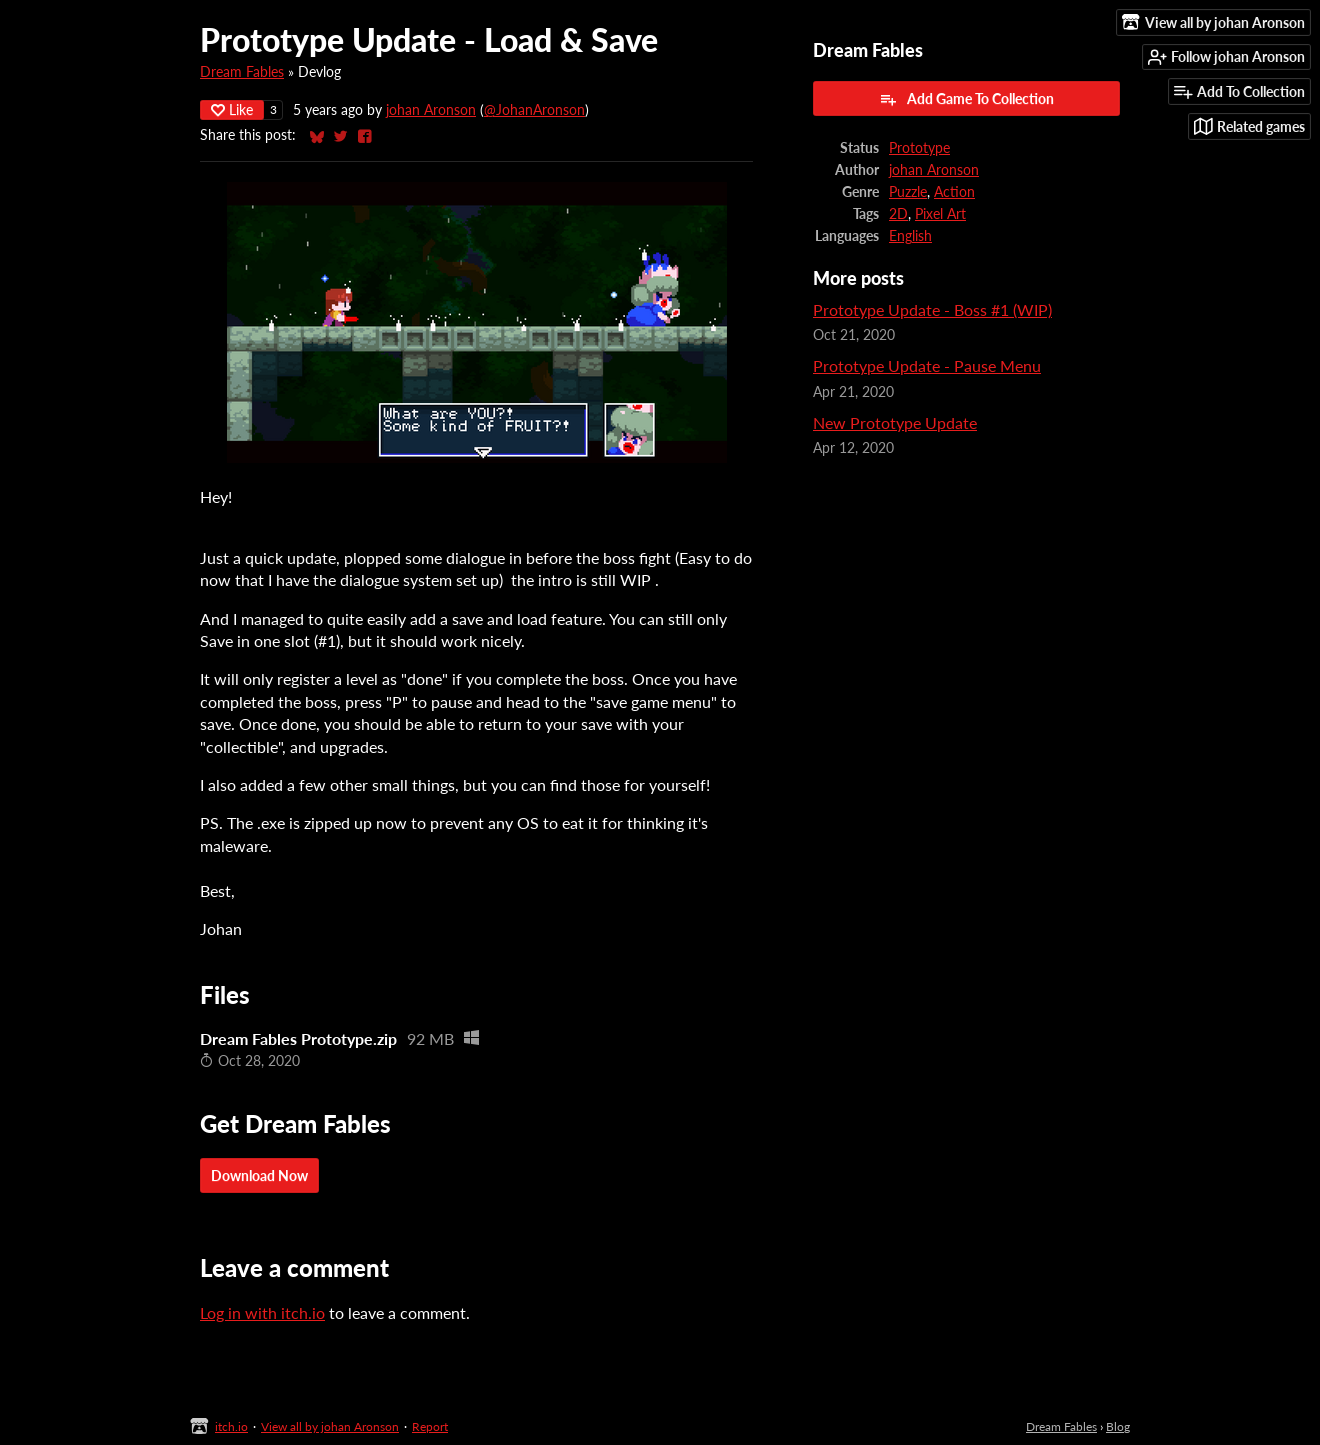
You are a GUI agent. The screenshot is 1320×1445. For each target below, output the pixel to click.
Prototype (919, 148)
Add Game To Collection (966, 99)
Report (430, 1426)
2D (898, 214)
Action (954, 192)
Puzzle (908, 192)
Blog (1118, 1426)
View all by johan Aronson (330, 1426)
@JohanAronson (534, 110)
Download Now (259, 1175)
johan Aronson (431, 110)
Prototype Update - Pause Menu (927, 365)
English (910, 236)
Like (232, 109)
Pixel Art (940, 214)
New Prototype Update (895, 422)
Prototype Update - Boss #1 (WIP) (932, 309)
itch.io (231, 1426)
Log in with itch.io (262, 1312)
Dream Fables (242, 72)
